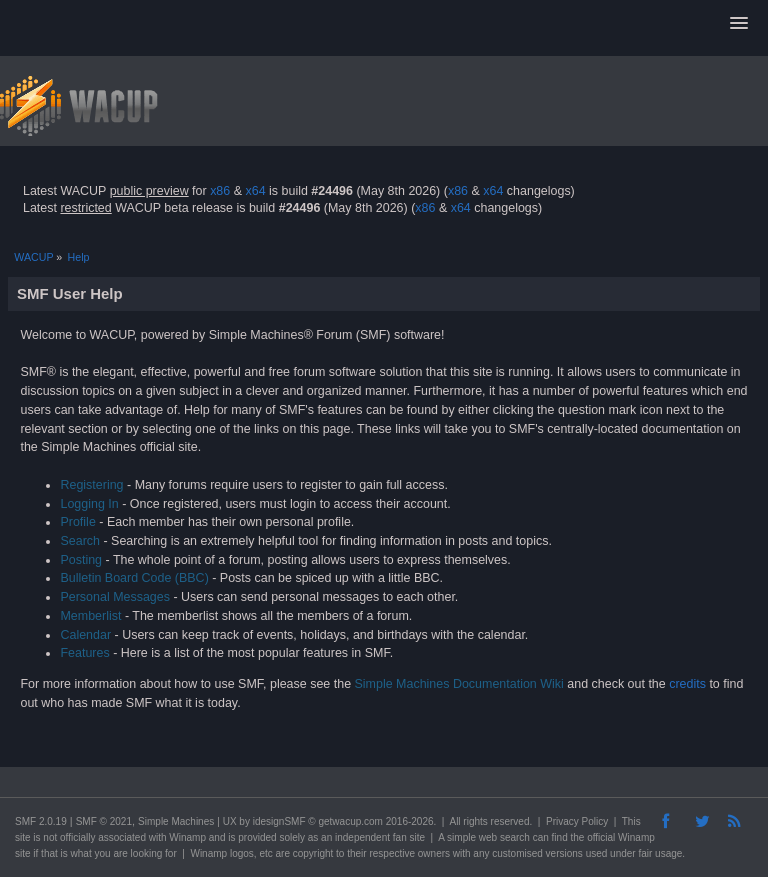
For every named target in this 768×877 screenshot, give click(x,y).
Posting (81, 560)
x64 (255, 191)
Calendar (85, 635)
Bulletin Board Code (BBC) (134, 578)
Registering (91, 485)
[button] (739, 24)
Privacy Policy (577, 821)
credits (687, 684)
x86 (220, 191)
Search (80, 541)
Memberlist (90, 616)
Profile (77, 522)
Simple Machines (176, 821)
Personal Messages (115, 597)
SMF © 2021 (104, 821)
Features (84, 653)
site (23, 837)
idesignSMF (279, 821)
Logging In (89, 504)
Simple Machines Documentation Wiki (459, 684)
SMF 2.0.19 (41, 821)
